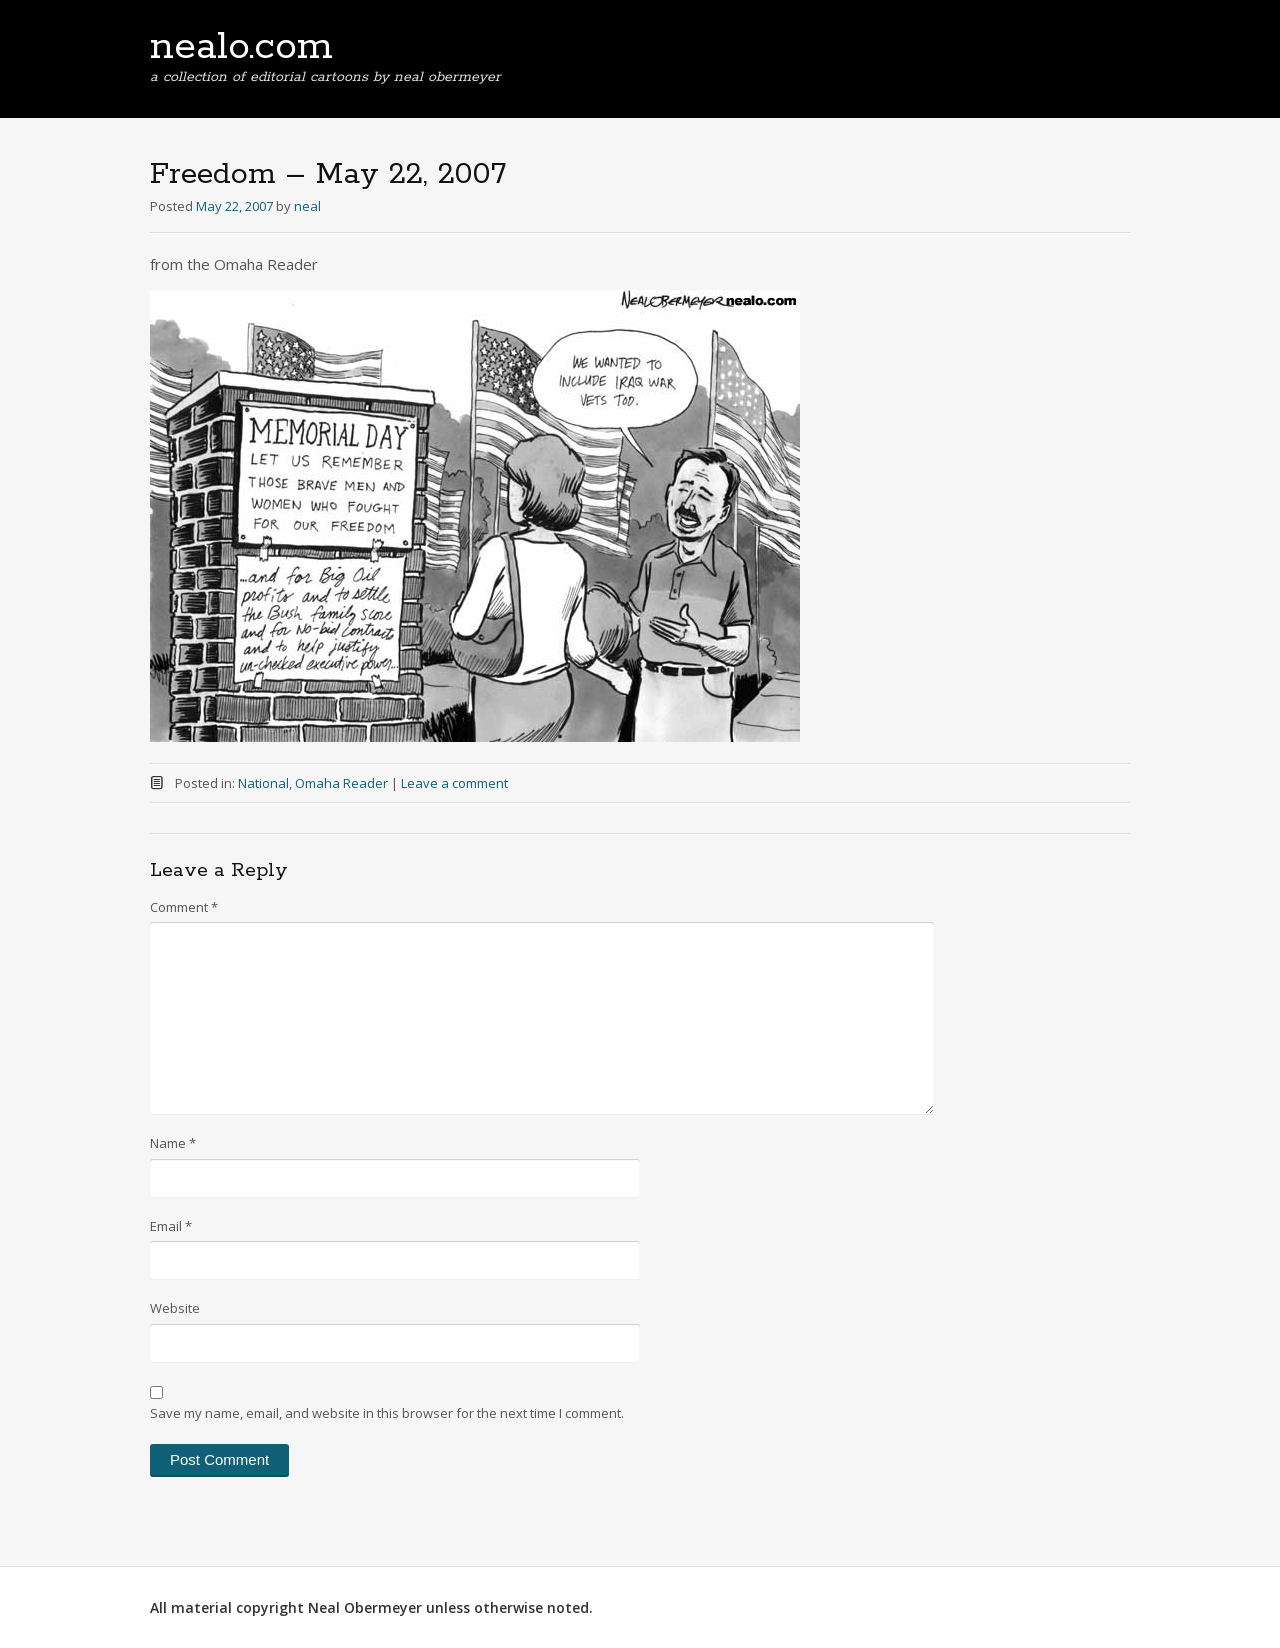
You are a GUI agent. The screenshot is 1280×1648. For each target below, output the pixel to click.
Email (171, 1226)
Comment (184, 907)
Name (173, 1143)
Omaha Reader (341, 783)
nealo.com (241, 47)
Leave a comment (454, 783)
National (263, 783)
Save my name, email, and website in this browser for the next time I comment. (387, 1413)
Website (175, 1308)
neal (307, 206)
